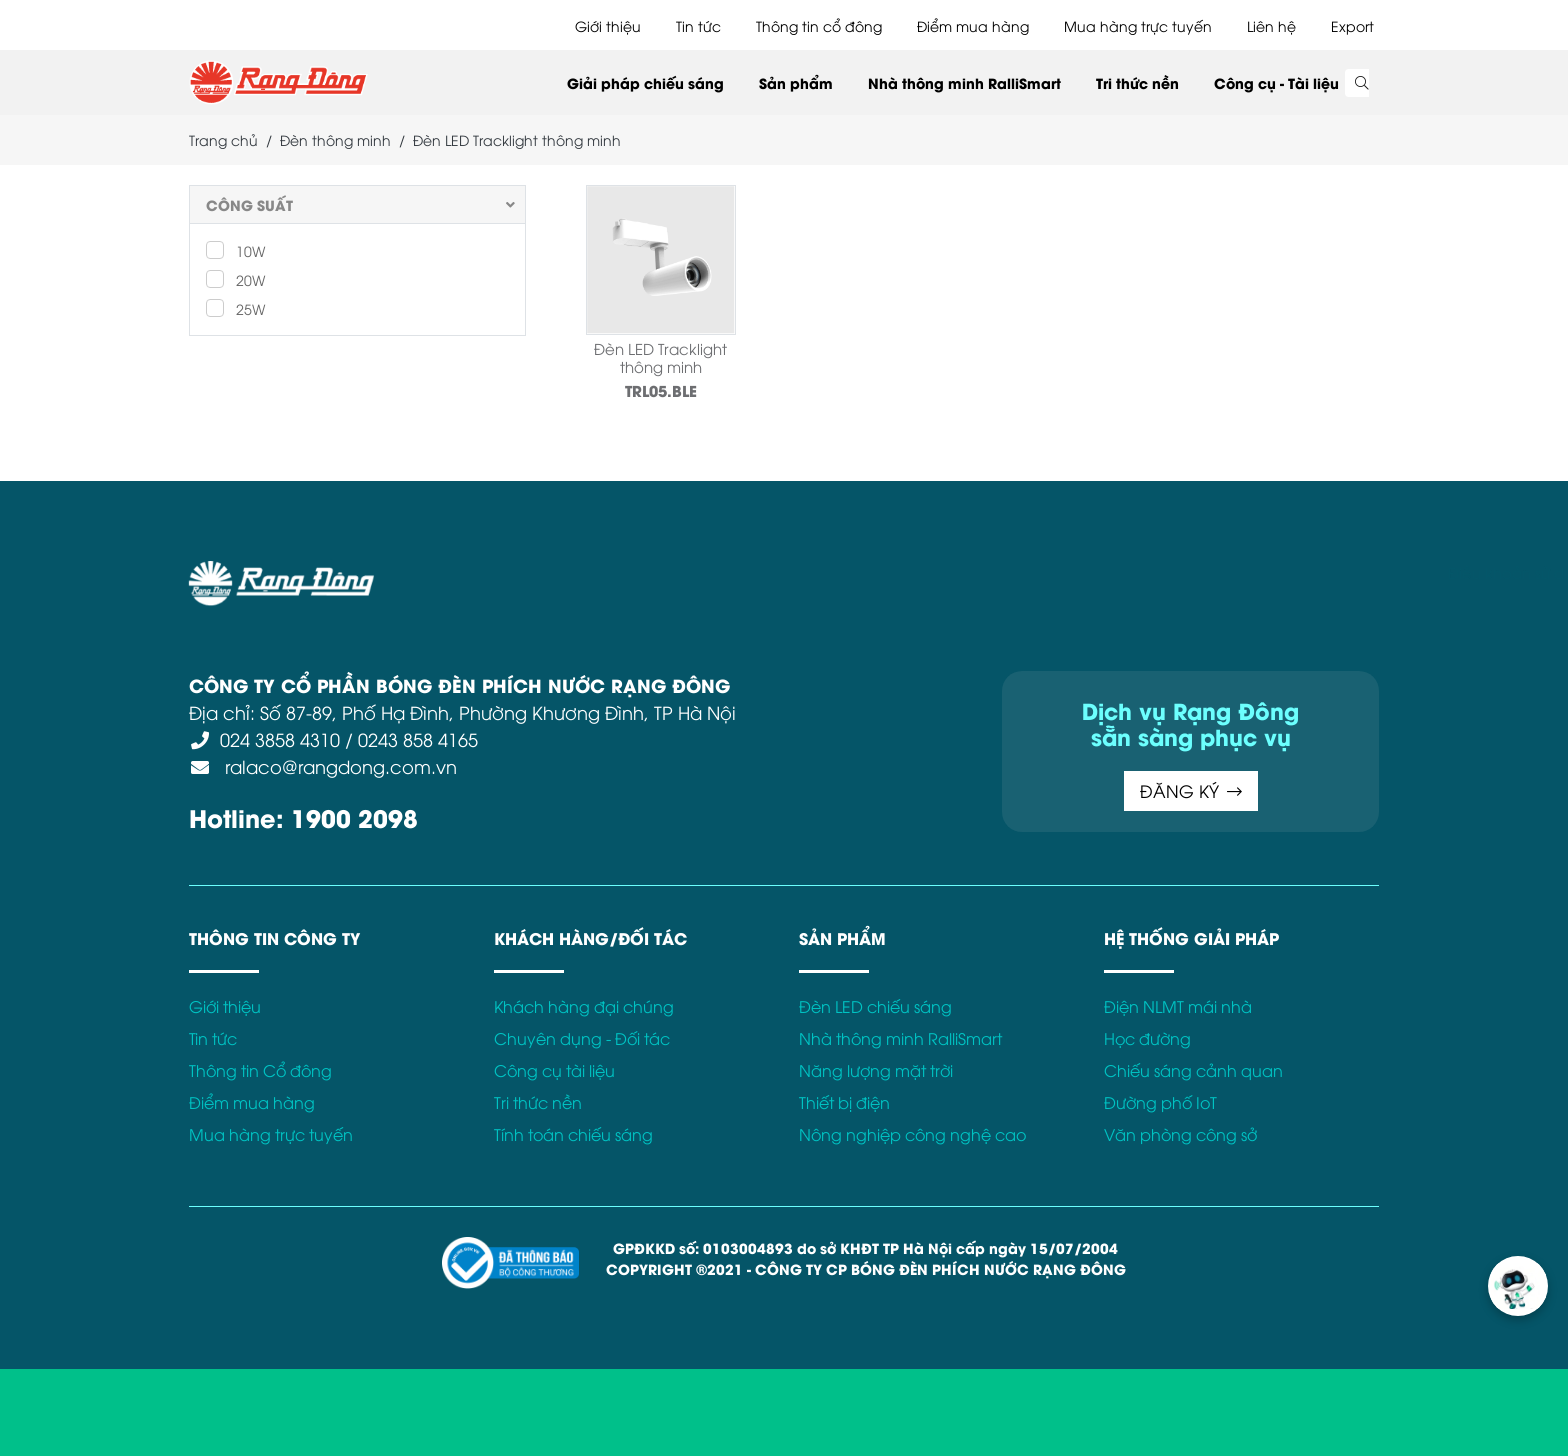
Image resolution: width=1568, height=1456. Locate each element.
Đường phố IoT (1160, 1102)
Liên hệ (1271, 25)
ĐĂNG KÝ (1191, 790)
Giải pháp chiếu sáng (645, 82)
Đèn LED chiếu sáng (875, 1006)
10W (235, 250)
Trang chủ (223, 139)
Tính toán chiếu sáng (573, 1134)
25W (235, 308)
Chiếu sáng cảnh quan (1193, 1070)
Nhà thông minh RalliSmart (964, 82)
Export (1352, 25)
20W (235, 279)
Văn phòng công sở (1180, 1134)
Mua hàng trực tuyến (1138, 25)
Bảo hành (987, 572)
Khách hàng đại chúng (584, 1006)
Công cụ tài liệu (554, 1070)
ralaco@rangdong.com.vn (338, 765)
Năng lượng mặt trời (876, 1070)
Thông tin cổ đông (819, 25)
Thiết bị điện (844, 1102)
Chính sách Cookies (862, 572)
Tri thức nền (1137, 82)
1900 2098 (354, 816)
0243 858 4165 (418, 738)
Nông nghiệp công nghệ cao (912, 1134)
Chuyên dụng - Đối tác (582, 1038)
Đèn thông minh (335, 139)
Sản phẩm (796, 82)
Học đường (1147, 1038)
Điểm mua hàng (973, 25)
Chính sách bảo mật (698, 572)
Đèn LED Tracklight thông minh (660, 357)
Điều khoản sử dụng (534, 572)
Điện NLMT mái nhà (1178, 1006)
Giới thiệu (608, 25)
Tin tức (698, 25)
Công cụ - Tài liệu (1276, 82)
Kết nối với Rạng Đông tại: (1133, 572)
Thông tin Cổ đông (260, 1070)
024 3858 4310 (280, 738)
